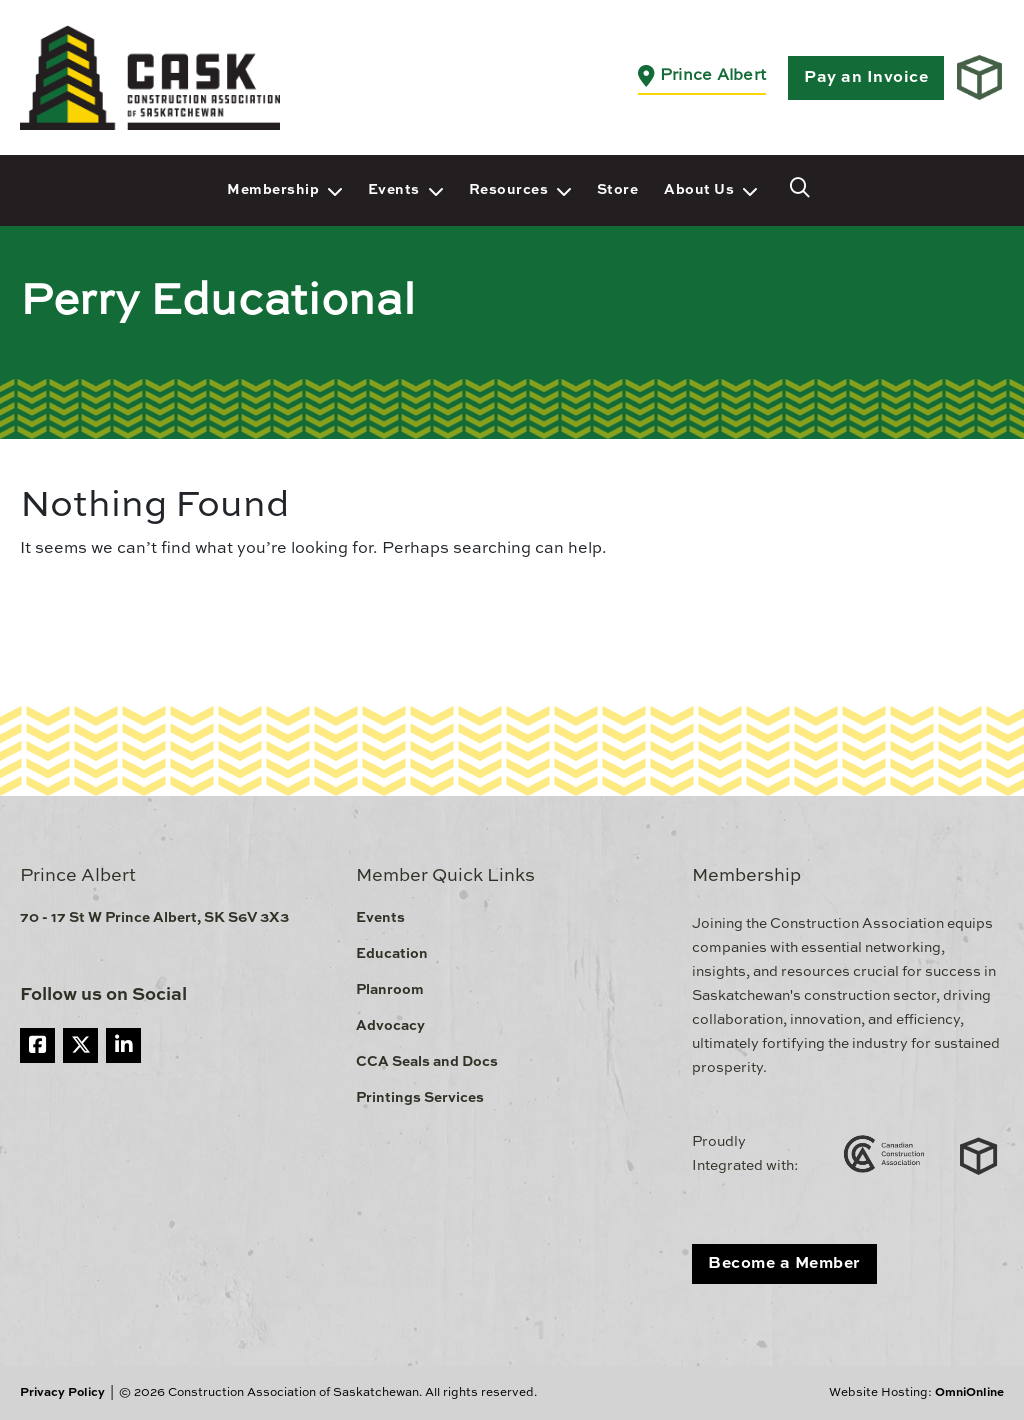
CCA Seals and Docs (427, 1062)
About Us (699, 190)
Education (392, 954)
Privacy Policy (62, 1393)
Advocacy (390, 1026)
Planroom (390, 990)
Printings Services (420, 1098)
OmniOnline (969, 1393)
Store (618, 190)
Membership (273, 190)
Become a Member (784, 1264)
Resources (509, 190)
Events (394, 190)
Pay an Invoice (866, 78)
